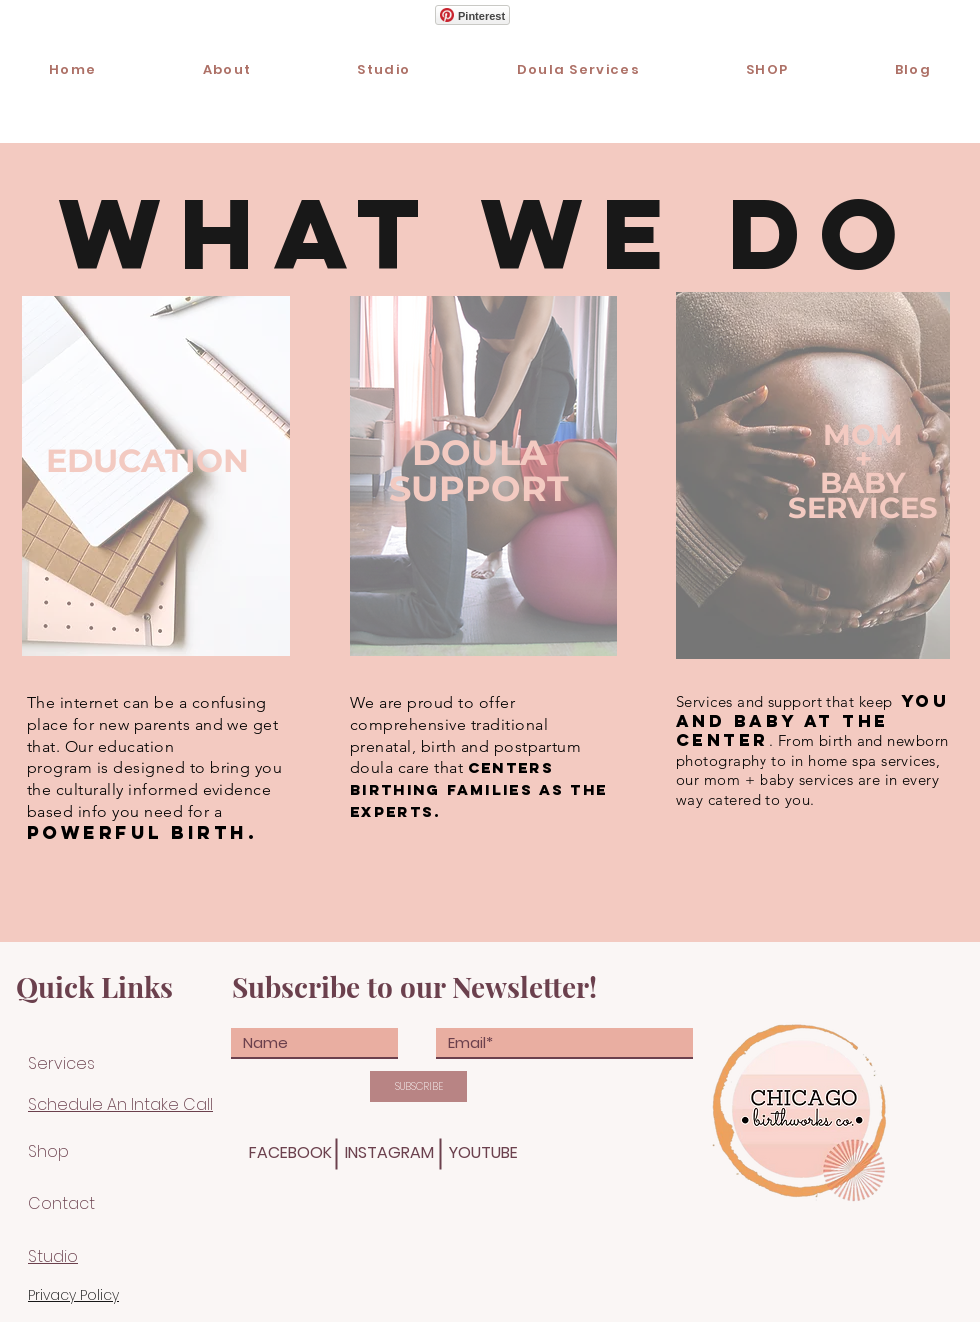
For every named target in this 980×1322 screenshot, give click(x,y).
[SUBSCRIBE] (418, 1086)
